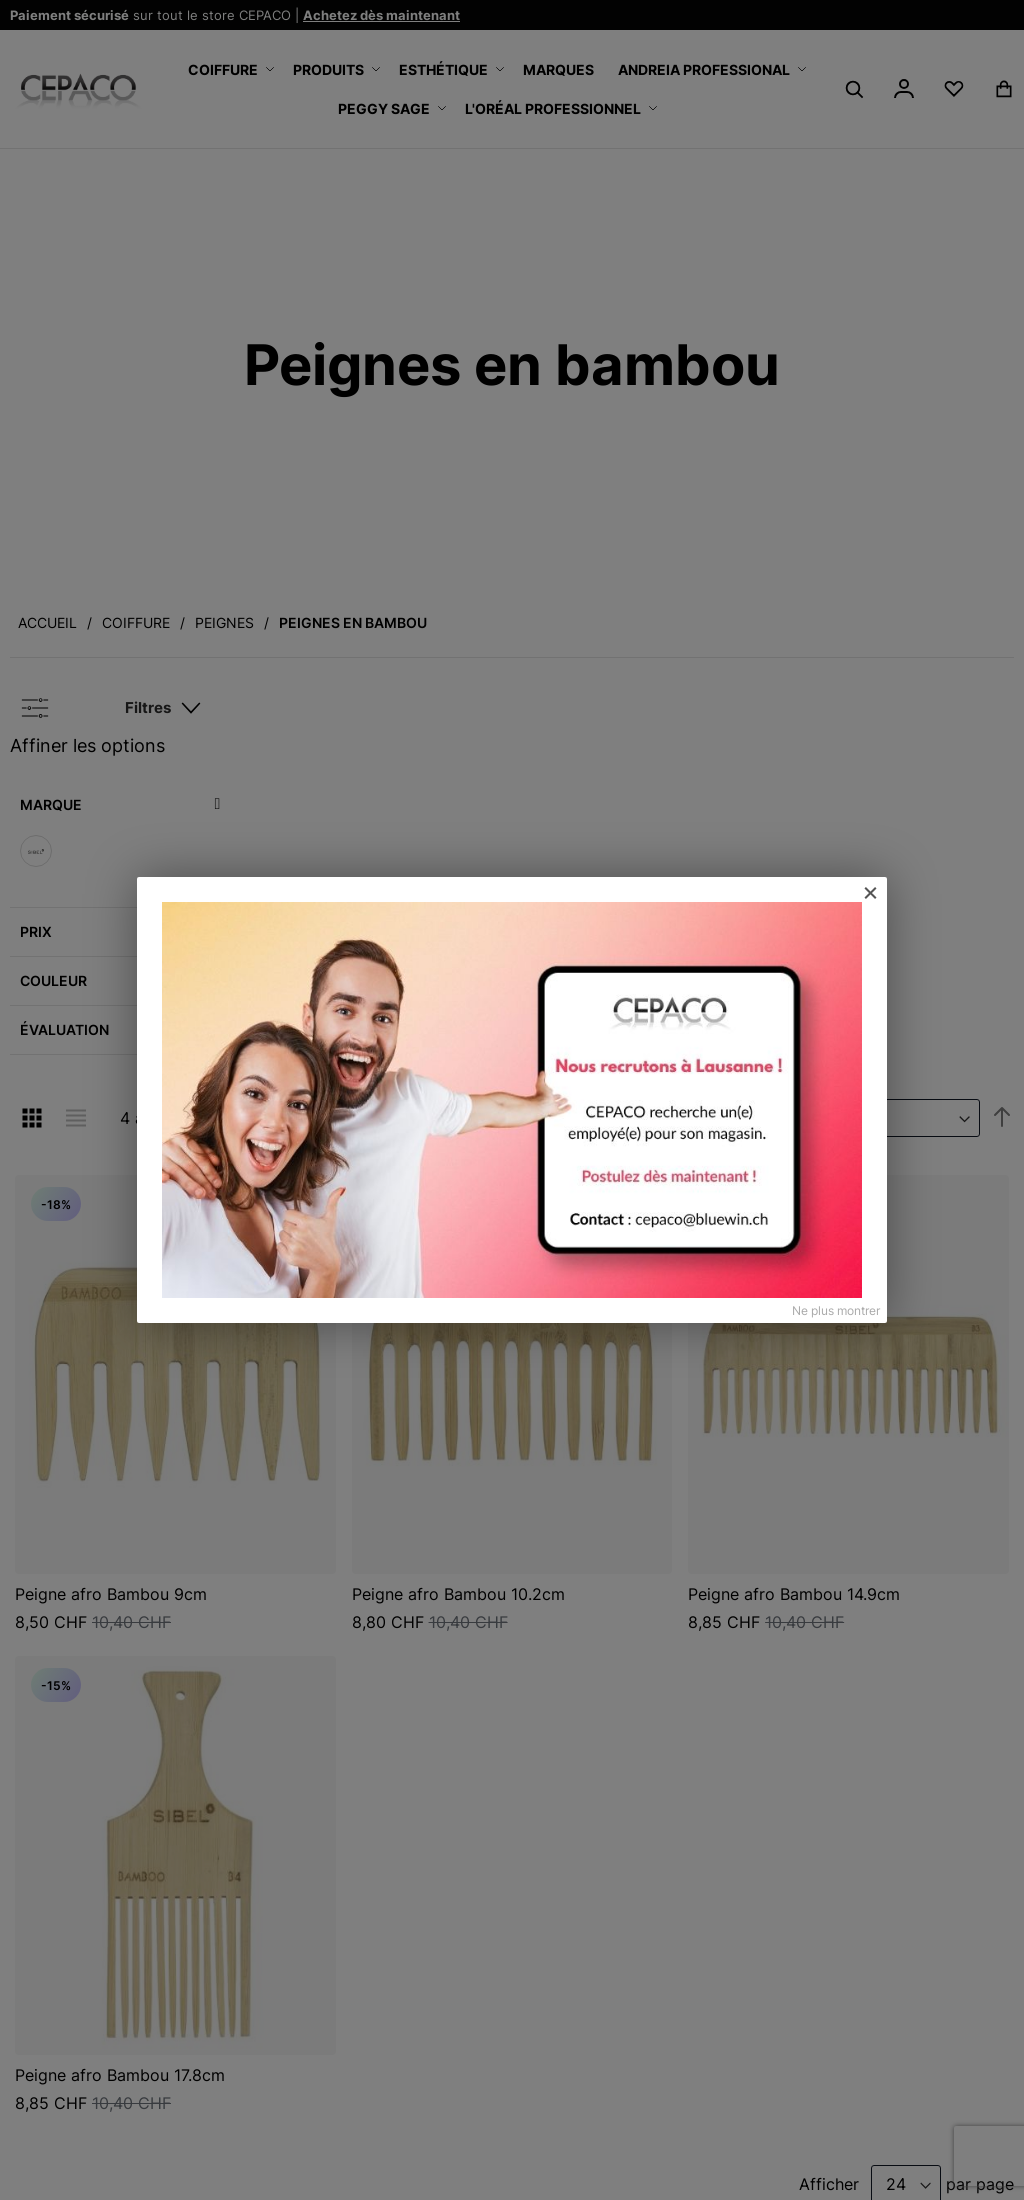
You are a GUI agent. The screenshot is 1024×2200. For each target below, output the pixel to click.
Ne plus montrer (836, 1310)
